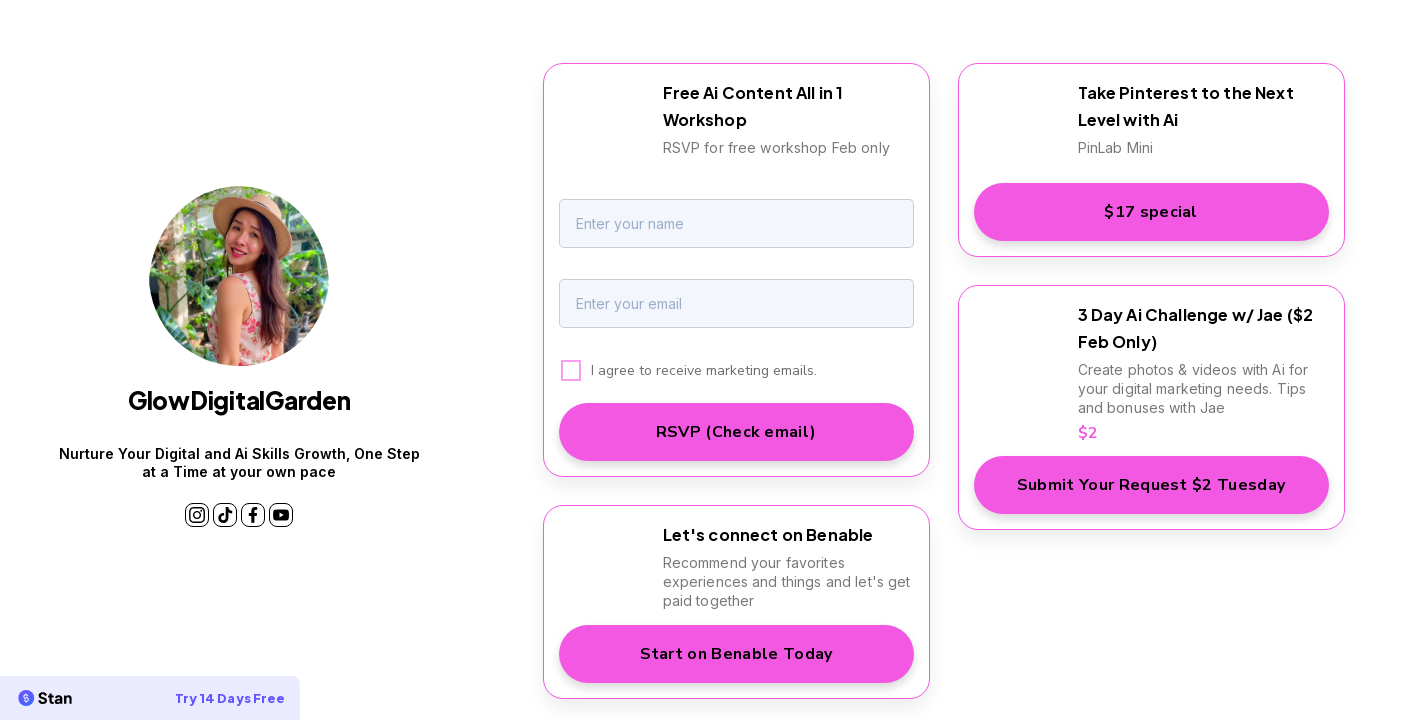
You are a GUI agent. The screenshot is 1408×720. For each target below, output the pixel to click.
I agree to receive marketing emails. (704, 370)
